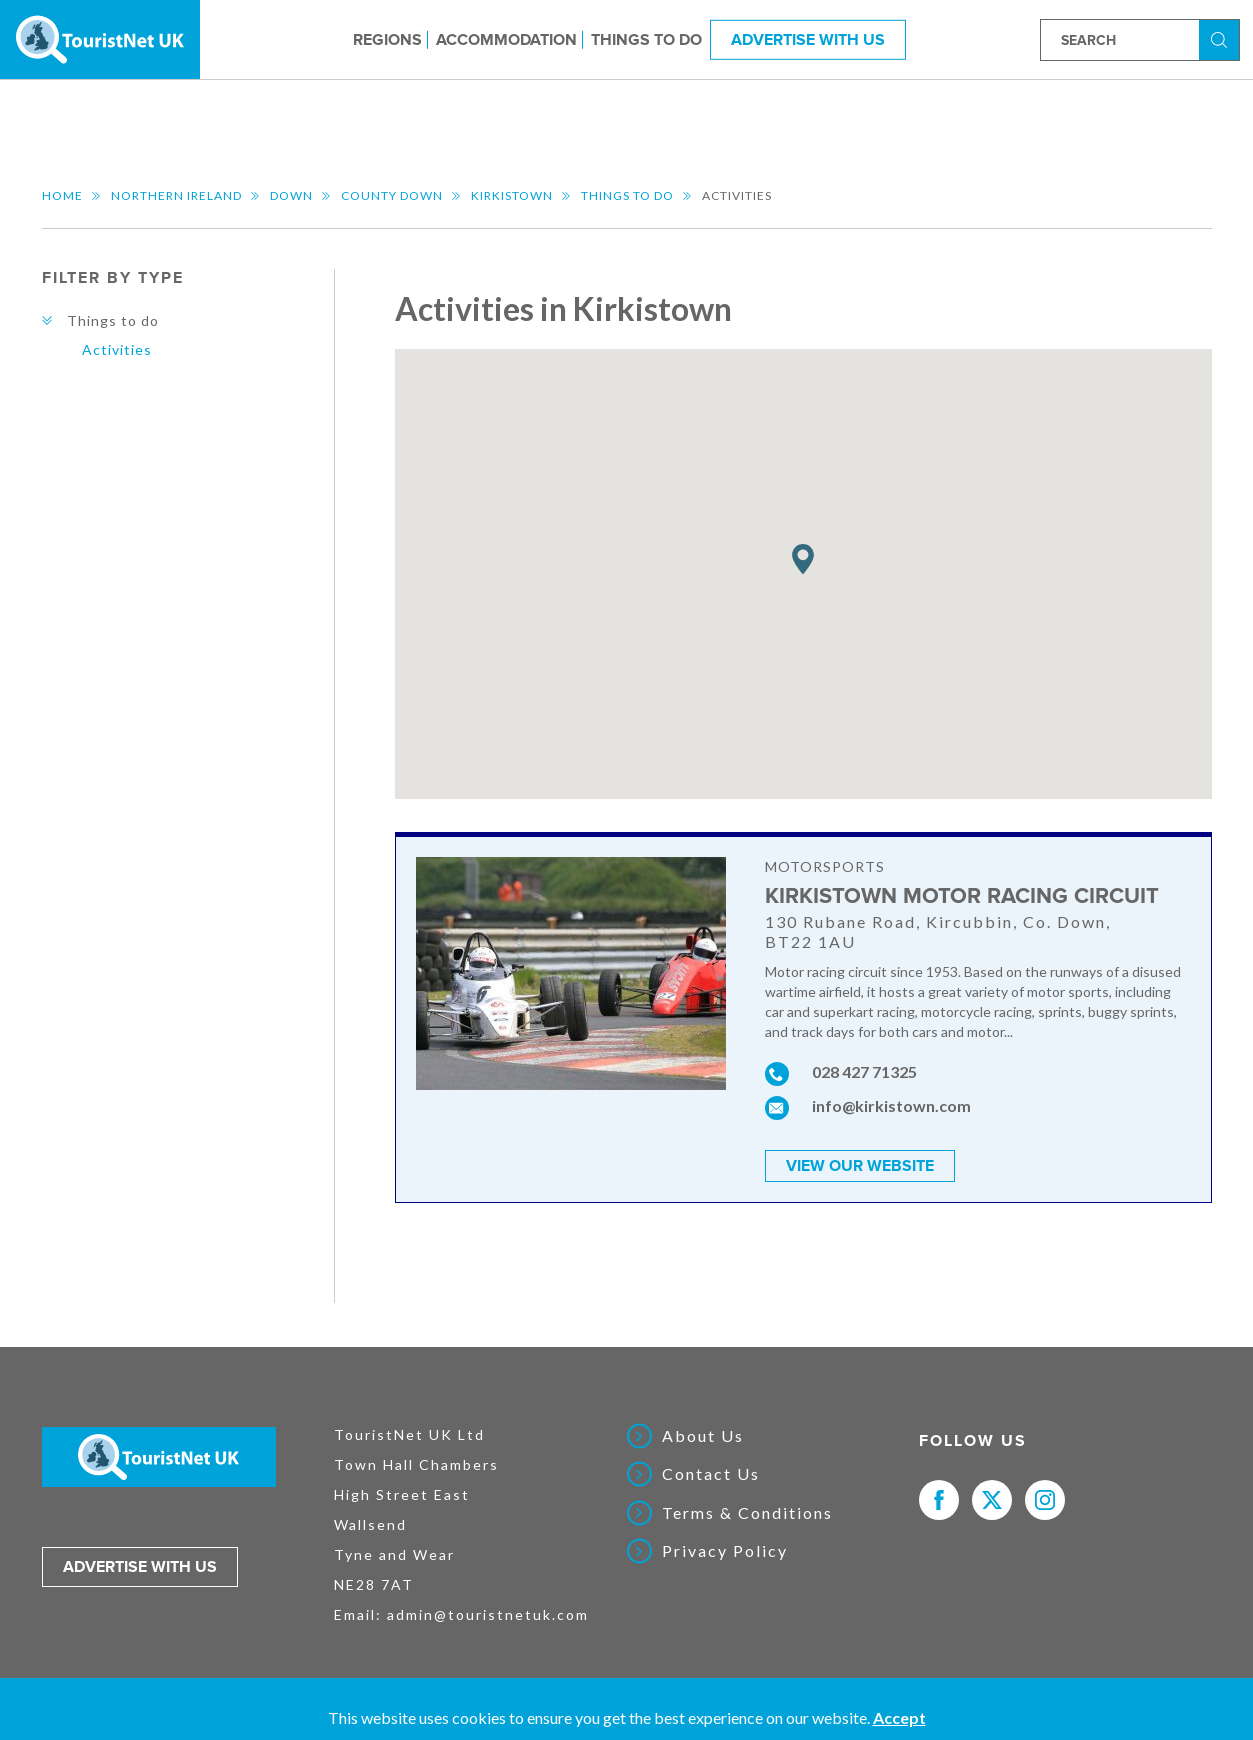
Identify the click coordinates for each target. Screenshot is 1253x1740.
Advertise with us (140, 1567)
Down (291, 195)
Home (62, 195)
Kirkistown (512, 195)
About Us (703, 1436)
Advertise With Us (808, 39)
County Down (392, 195)
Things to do (646, 39)
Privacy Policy (725, 1551)
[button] (803, 559)
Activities (117, 349)
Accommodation (506, 39)
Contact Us (711, 1474)
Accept (899, 1717)
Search (1222, 38)
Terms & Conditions (747, 1513)
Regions (387, 39)
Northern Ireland (176, 195)
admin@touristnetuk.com (488, 1614)
